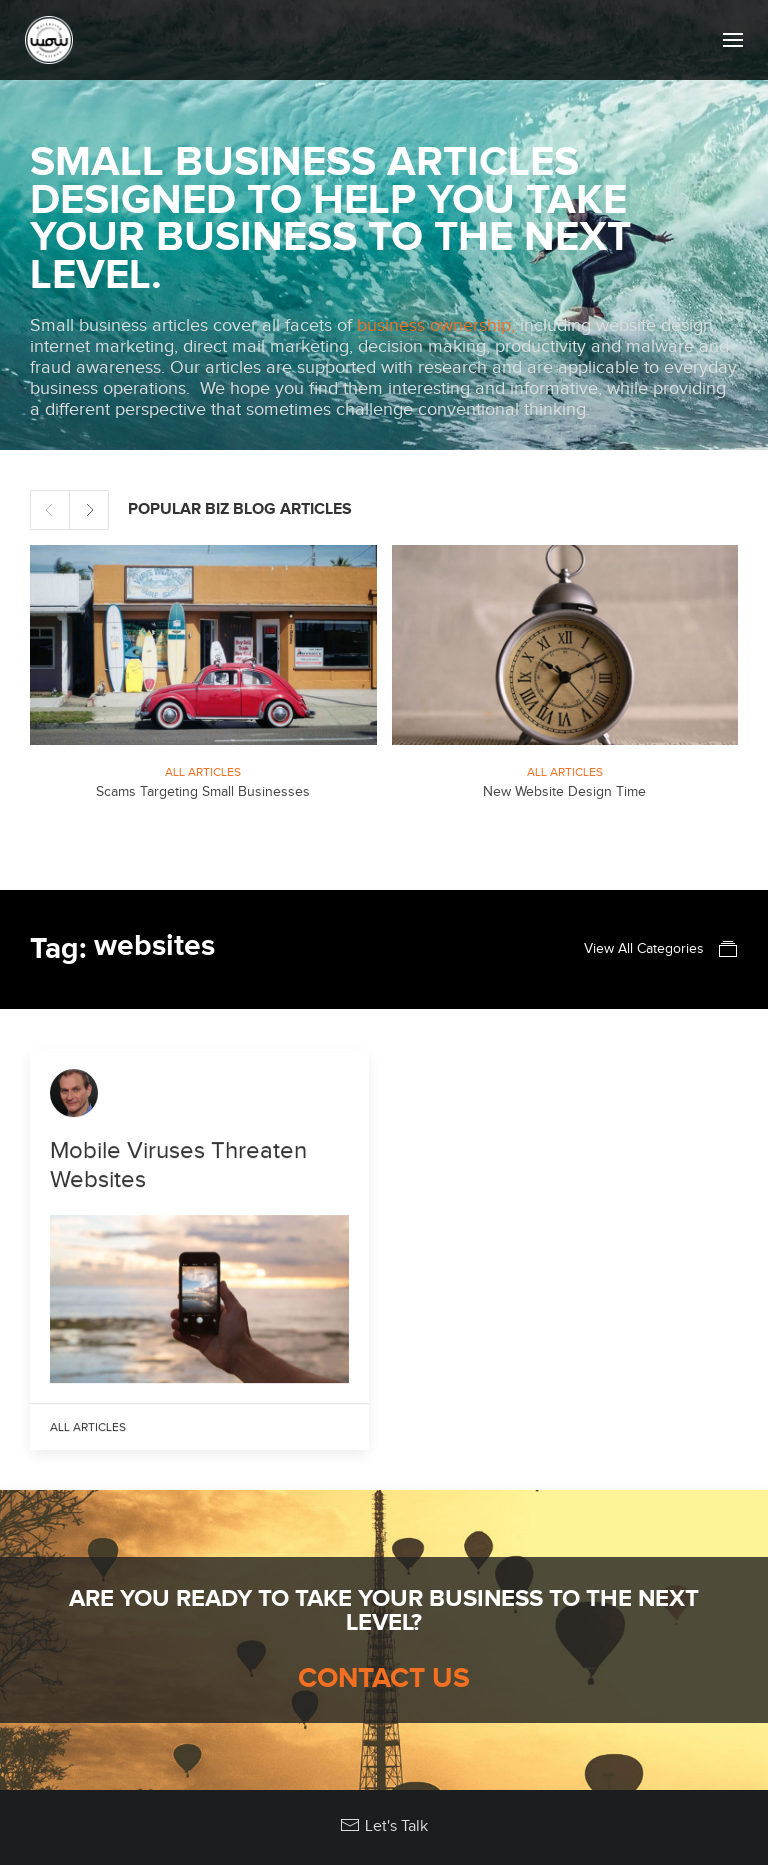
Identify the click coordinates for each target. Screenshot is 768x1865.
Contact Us (384, 1679)
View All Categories (661, 949)
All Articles (203, 772)
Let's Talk (384, 1825)
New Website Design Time (564, 792)
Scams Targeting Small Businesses (203, 792)
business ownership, (436, 325)
